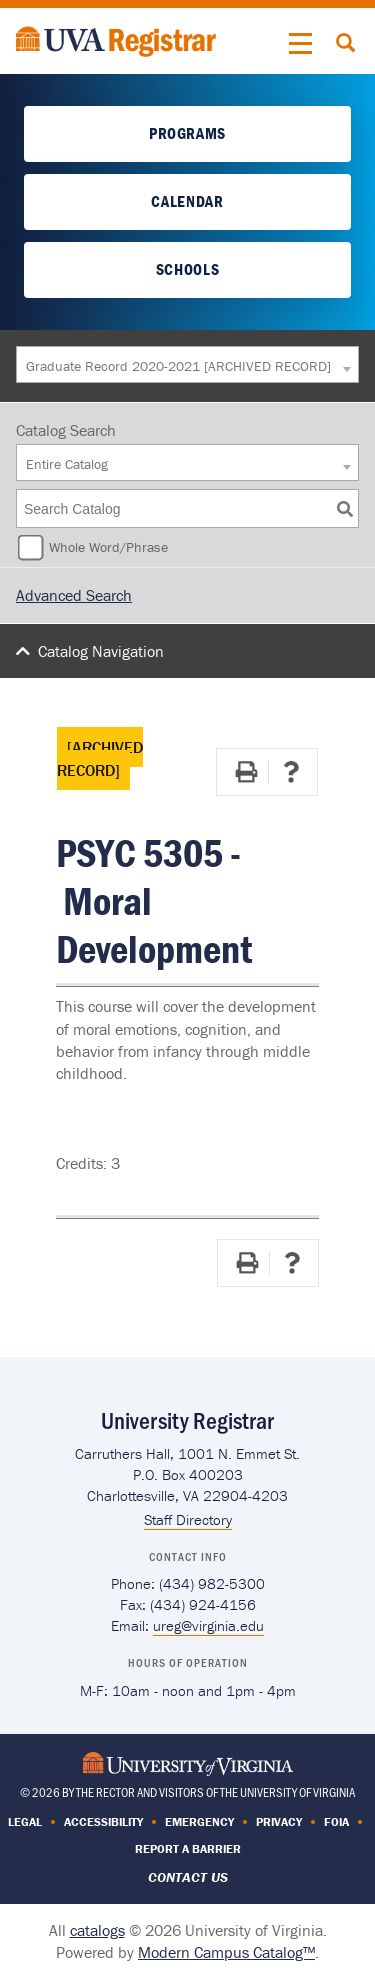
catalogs (97, 1930)
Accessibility (103, 1821)
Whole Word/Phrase (108, 547)
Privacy (279, 1821)
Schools (187, 269)
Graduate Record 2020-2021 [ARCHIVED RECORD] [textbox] (178, 366)
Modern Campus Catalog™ (226, 1952)
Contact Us (188, 1877)
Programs (187, 133)
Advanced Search (74, 595)
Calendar (187, 201)
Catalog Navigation (101, 651)
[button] (301, 44)
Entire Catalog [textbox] (67, 464)
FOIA (336, 1821)
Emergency (199, 1821)
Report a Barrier (188, 1848)
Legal (25, 1821)
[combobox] (187, 364)
